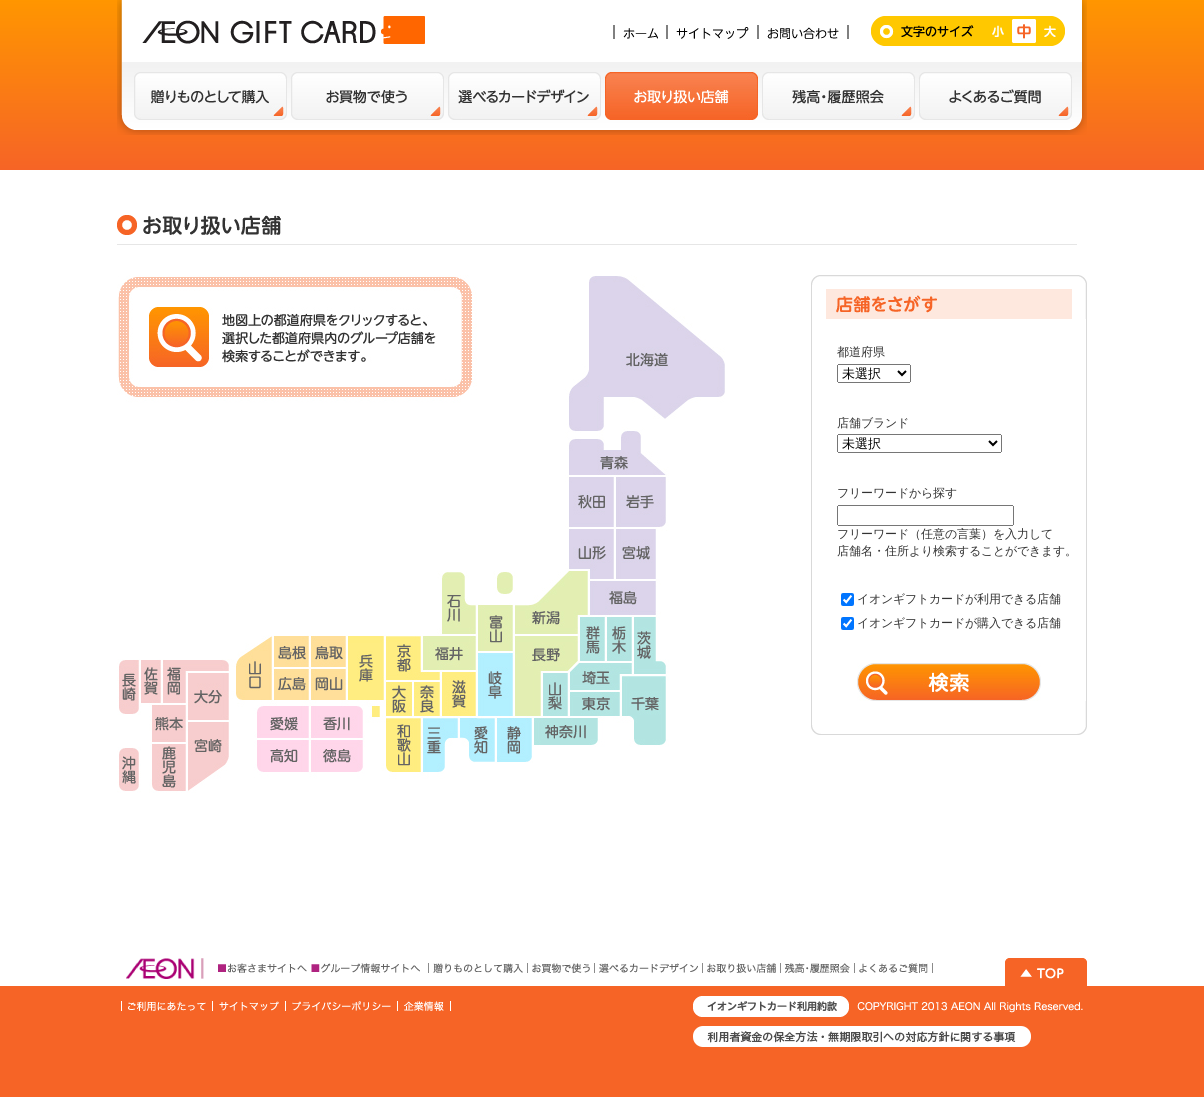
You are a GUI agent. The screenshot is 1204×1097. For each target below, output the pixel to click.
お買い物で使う (367, 96)
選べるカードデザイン (524, 96)
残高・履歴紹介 (838, 96)
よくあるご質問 (995, 96)
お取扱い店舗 (681, 96)
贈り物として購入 (210, 96)
